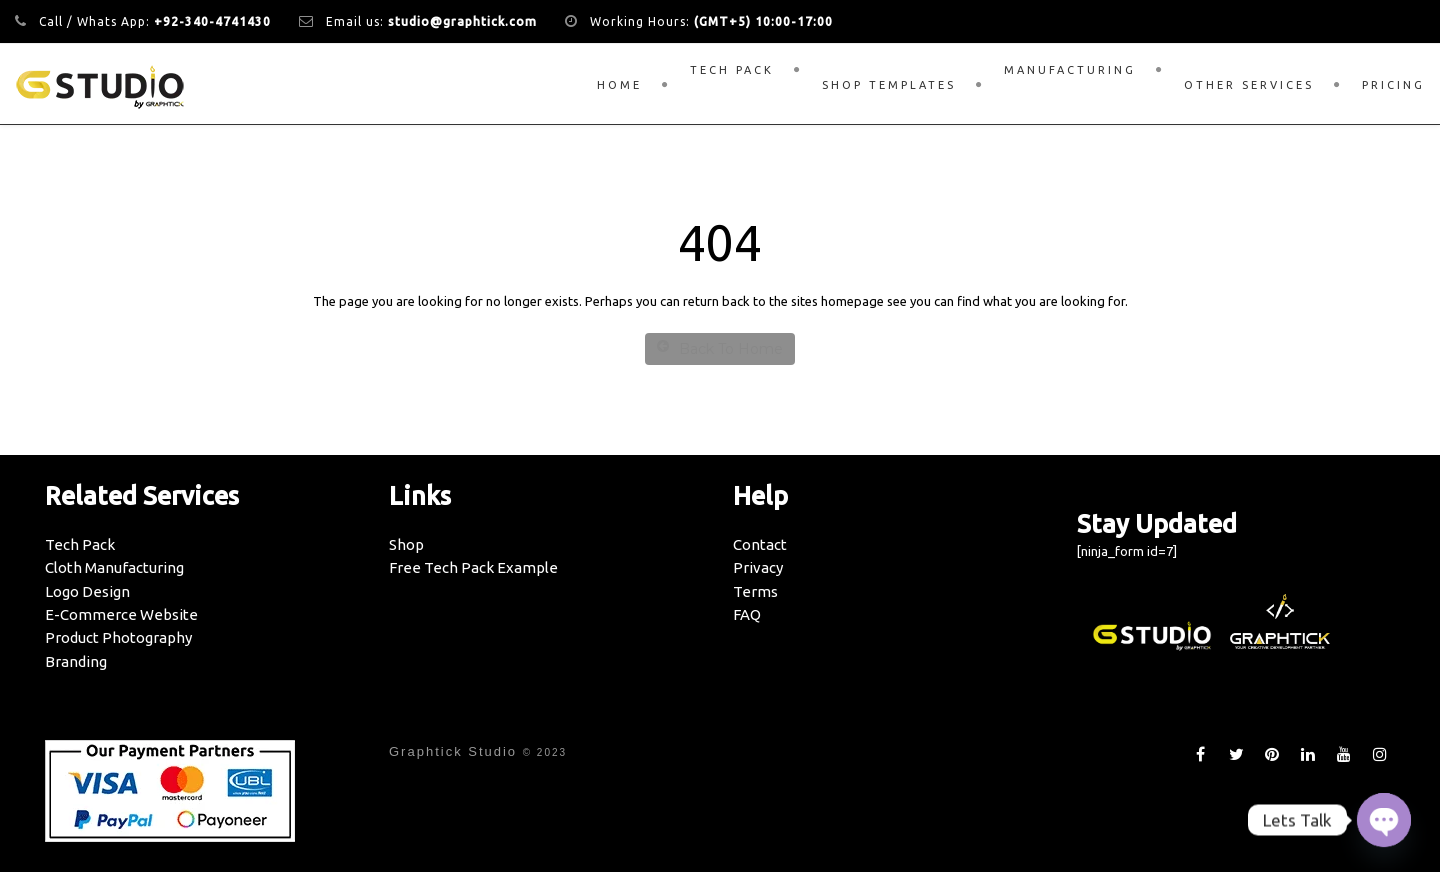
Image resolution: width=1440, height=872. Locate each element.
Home (619, 85)
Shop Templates (889, 85)
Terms (755, 591)
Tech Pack (732, 70)
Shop (406, 544)
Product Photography (118, 637)
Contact (760, 544)
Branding (76, 661)
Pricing (1393, 85)
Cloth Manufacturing (114, 567)
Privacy (758, 567)
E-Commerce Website (121, 614)
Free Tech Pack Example (473, 567)
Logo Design (87, 591)
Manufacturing (1070, 70)
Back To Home (720, 348)
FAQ (747, 614)
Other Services (1249, 85)
